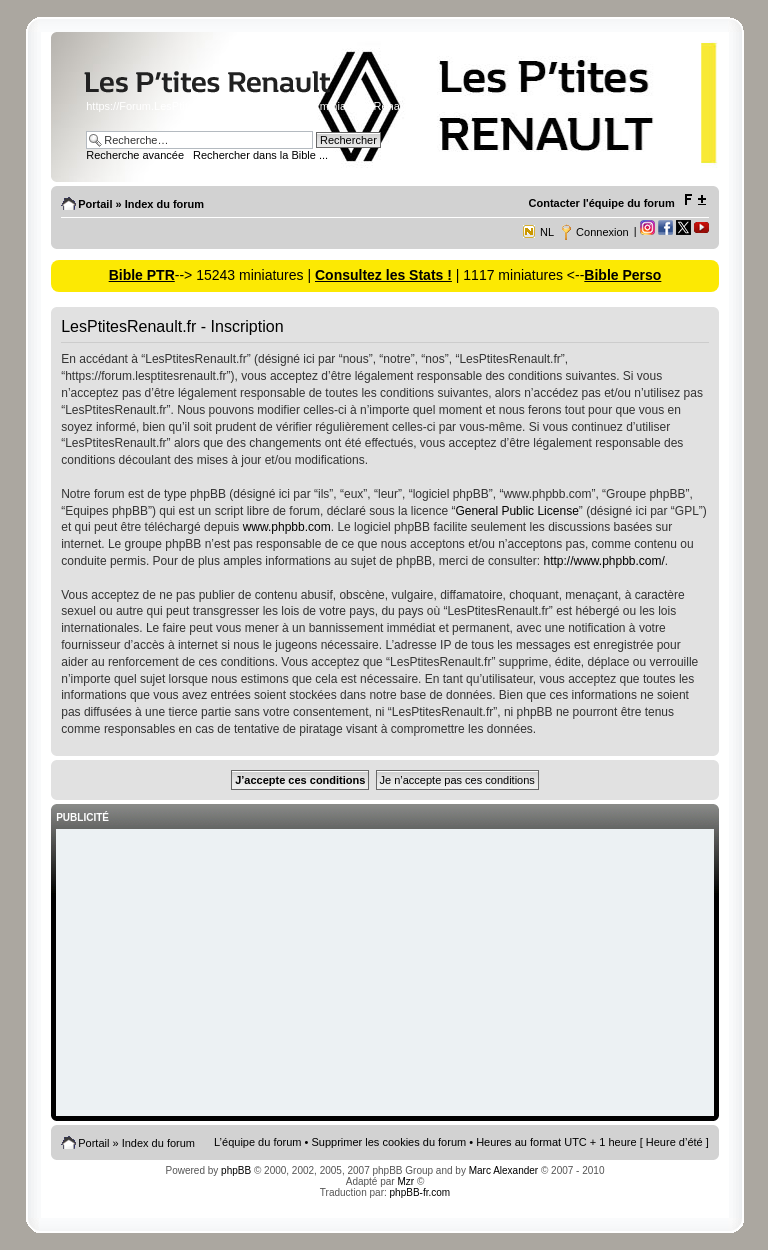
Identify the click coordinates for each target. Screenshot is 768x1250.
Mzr (405, 1181)
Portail (95, 204)
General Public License (516, 511)
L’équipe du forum (257, 1142)
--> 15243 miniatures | (245, 275)
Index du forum (164, 204)
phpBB (236, 1170)
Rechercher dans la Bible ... (260, 155)
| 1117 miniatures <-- (518, 275)
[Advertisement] (385, 974)
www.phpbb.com (287, 527)
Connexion (602, 232)
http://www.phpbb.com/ (603, 561)
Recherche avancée (135, 155)
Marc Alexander (503, 1170)
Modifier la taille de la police (694, 200)
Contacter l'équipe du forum (602, 203)
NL (547, 232)
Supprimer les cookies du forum (389, 1142)
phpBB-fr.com (420, 1192)
